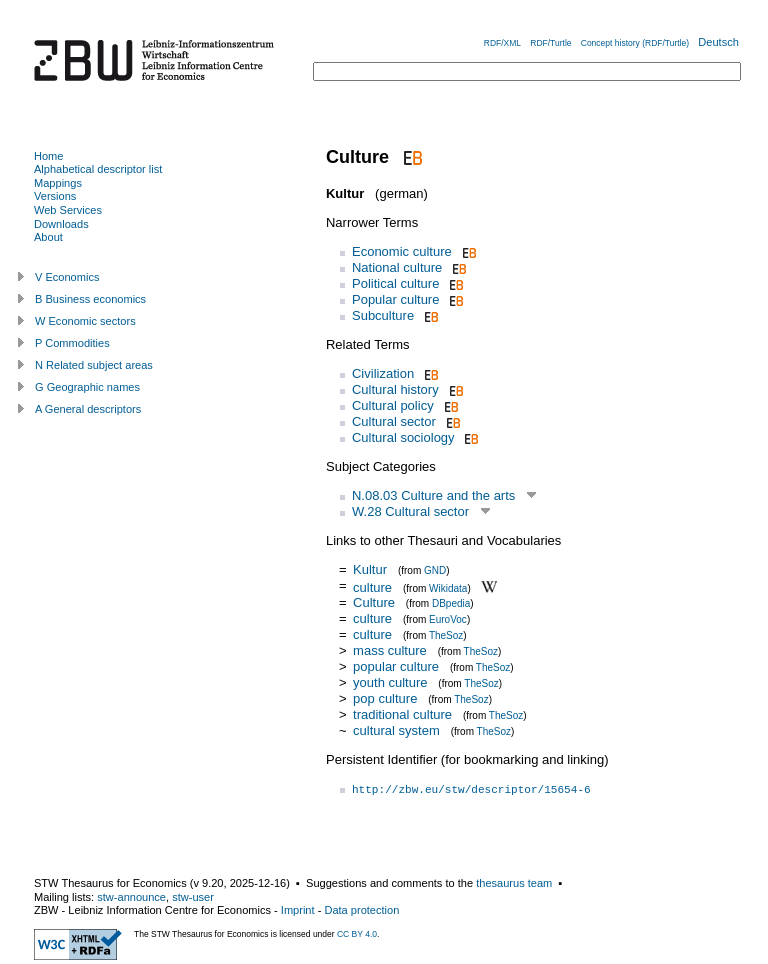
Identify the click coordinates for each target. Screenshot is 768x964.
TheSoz (446, 635)
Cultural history (395, 389)
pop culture (385, 698)
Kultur (370, 569)
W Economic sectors (85, 321)
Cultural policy (393, 405)
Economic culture (402, 251)
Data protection (361, 910)
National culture (397, 267)
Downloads (61, 224)
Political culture (395, 283)
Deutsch (718, 42)
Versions (55, 196)
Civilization (383, 373)
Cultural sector (394, 421)
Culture (374, 602)
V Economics (67, 277)
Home (48, 156)
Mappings (58, 183)
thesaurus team (514, 883)
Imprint (298, 910)
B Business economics (90, 299)
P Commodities (72, 343)
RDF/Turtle (550, 43)
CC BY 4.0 (357, 934)
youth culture (390, 682)
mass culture (390, 650)
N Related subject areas (94, 365)
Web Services (68, 210)
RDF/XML (502, 43)
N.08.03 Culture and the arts (433, 495)
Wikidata (448, 587)
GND (435, 570)
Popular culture (395, 299)
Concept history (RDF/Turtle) (635, 43)
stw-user (193, 897)
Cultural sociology (403, 437)
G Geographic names (87, 387)
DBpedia (451, 603)
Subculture (383, 315)
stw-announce (131, 897)
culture (372, 586)
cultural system (396, 730)
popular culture (396, 666)
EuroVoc (448, 619)
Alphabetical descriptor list (98, 169)
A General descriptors (88, 409)
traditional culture (402, 714)
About (48, 237)
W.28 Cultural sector (410, 511)
